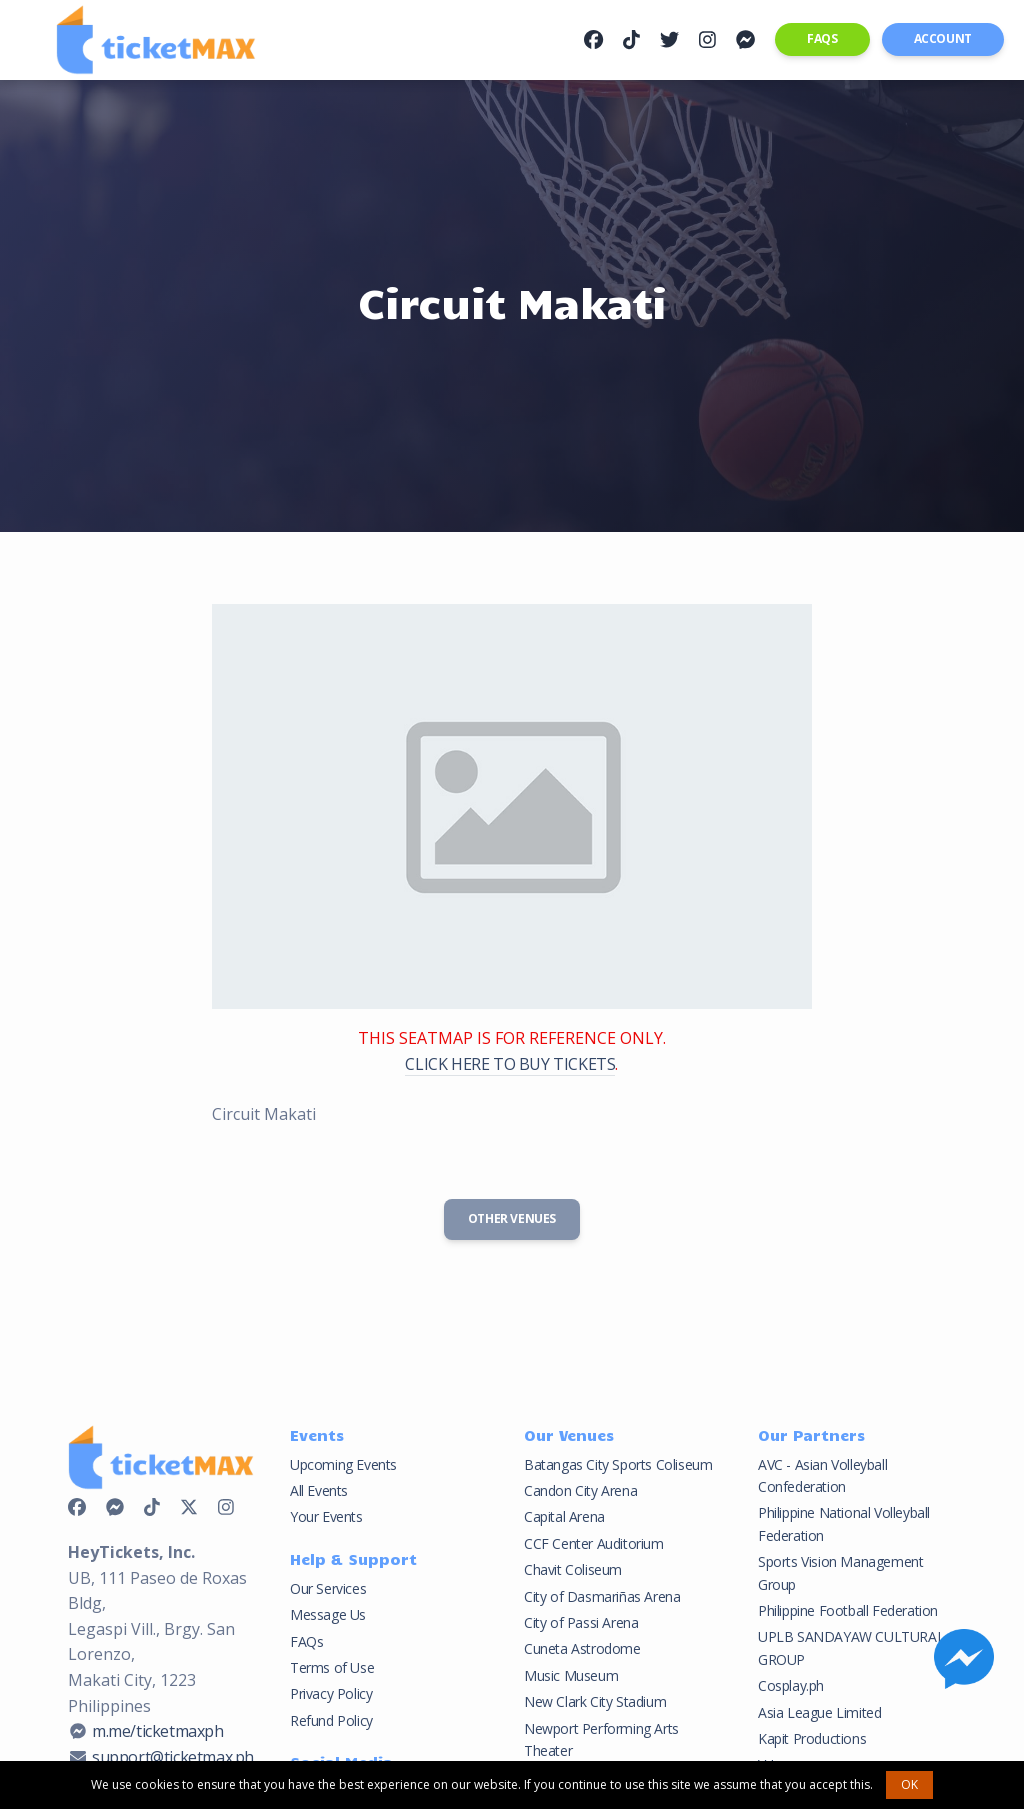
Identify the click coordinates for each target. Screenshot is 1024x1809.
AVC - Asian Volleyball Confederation (822, 1475)
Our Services (328, 1588)
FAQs (822, 38)
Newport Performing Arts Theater (601, 1739)
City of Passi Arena (581, 1622)
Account (943, 38)
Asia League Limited (819, 1712)
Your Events (326, 1516)
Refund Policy (331, 1720)
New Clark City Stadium (595, 1701)
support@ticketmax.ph (173, 1757)
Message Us (328, 1614)
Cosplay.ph (791, 1685)
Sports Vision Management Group (840, 1572)
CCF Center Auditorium (594, 1543)
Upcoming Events (343, 1464)
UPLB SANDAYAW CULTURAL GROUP (851, 1647)
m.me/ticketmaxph (158, 1731)
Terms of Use (332, 1667)
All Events (319, 1490)
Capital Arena (564, 1516)
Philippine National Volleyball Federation (844, 1523)
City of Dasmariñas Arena (602, 1596)
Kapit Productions (812, 1738)
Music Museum (571, 1675)
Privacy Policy (331, 1693)
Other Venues (512, 1218)
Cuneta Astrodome (582, 1648)
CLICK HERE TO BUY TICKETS (510, 1064)
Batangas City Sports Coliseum (618, 1464)
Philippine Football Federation (848, 1610)
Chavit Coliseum (573, 1569)
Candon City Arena (580, 1490)
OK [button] (909, 1784)
